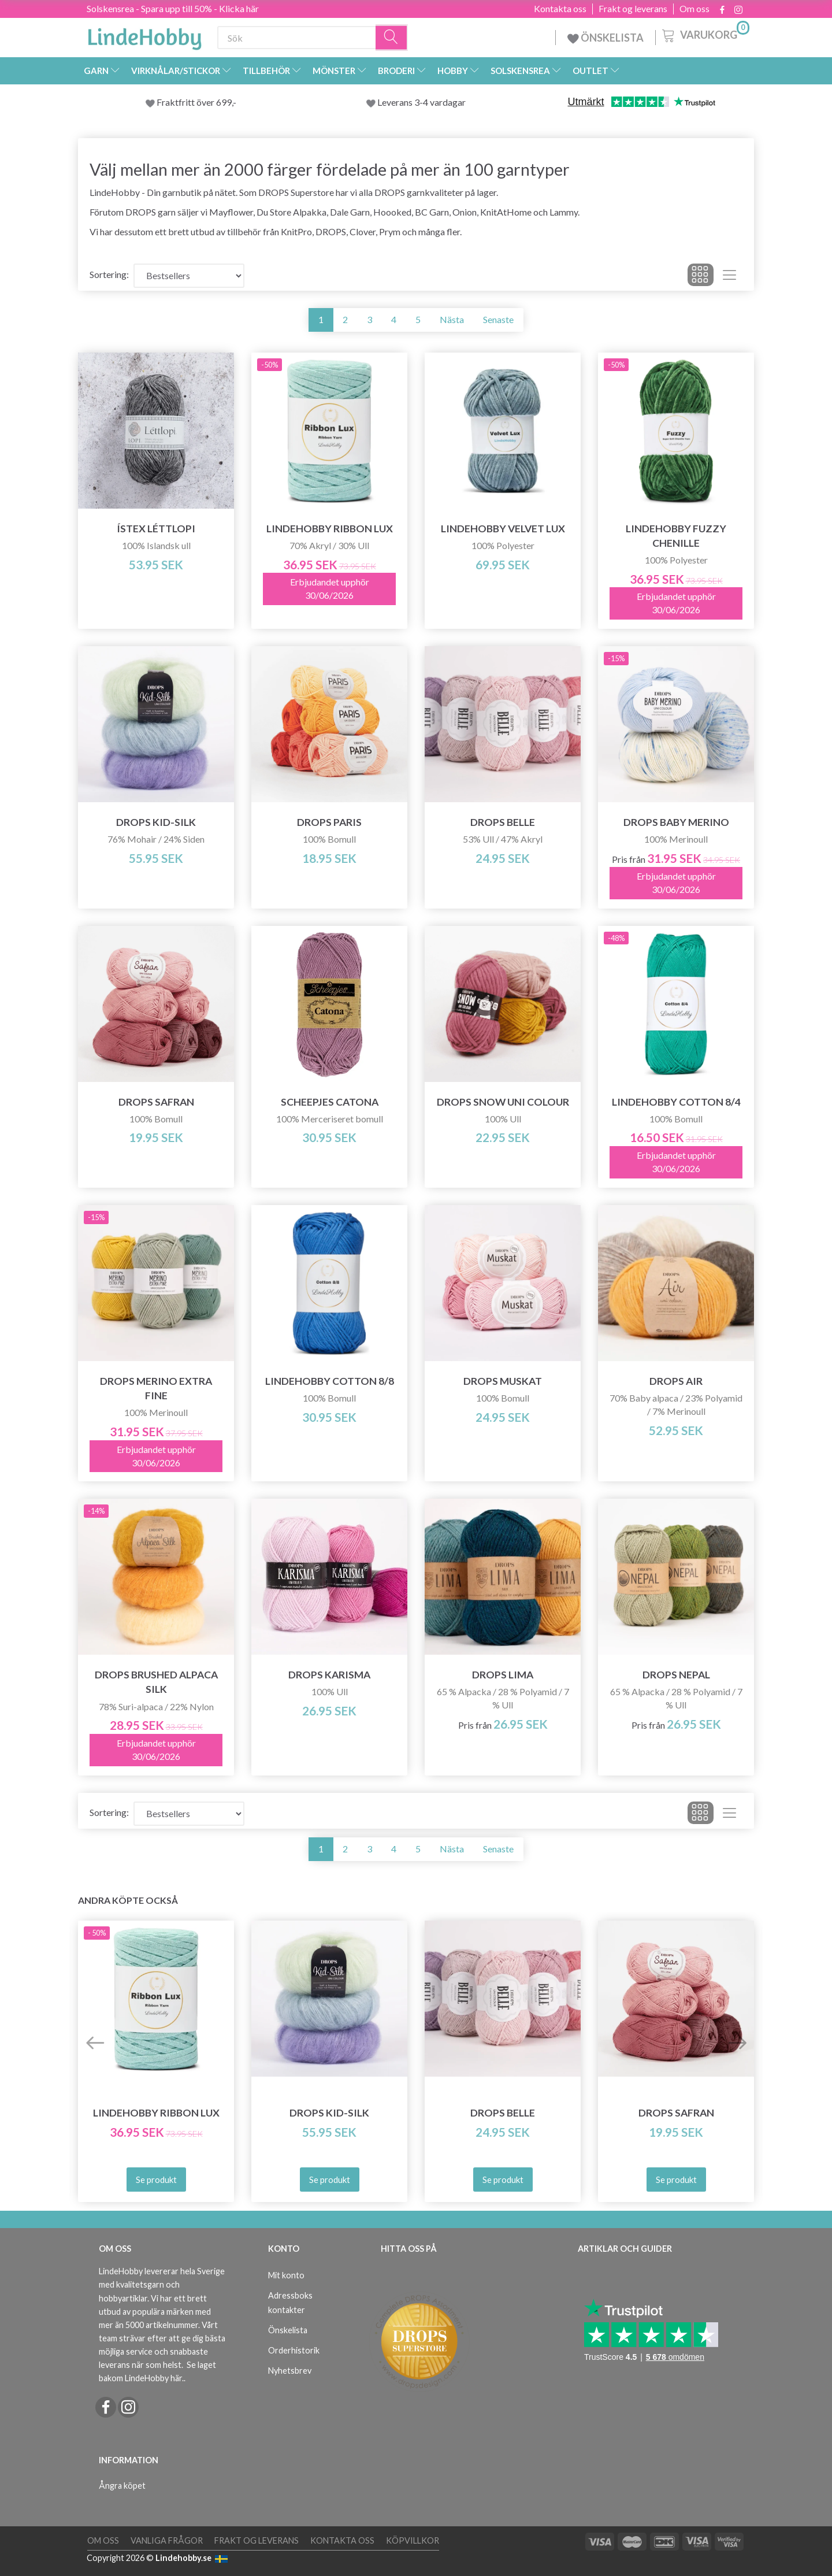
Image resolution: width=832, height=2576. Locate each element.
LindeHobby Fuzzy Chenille (676, 535)
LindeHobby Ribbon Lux (329, 528)
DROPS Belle (502, 822)
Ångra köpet (122, 2485)
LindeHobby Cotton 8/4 (676, 1102)
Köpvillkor (412, 2540)
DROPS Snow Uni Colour (503, 1102)
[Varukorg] (704, 34)
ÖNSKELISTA (605, 37)
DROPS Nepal (676, 1675)
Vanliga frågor (167, 2540)
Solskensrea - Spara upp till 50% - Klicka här (173, 8)
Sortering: (109, 274)
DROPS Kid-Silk (156, 822)
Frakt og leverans (633, 8)
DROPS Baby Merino (676, 822)
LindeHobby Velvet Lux (503, 528)
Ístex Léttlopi (156, 528)
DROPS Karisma (329, 1675)
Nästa (452, 319)
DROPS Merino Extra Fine (156, 1388)
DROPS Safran (156, 1102)
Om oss (694, 8)
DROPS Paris (329, 822)
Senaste (498, 319)
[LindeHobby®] (144, 35)
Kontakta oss (560, 8)
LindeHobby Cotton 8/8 (329, 1381)
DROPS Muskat (502, 1381)
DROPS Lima (502, 1675)
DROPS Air (676, 1381)
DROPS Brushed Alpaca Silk (156, 1682)
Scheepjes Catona (329, 1102)
